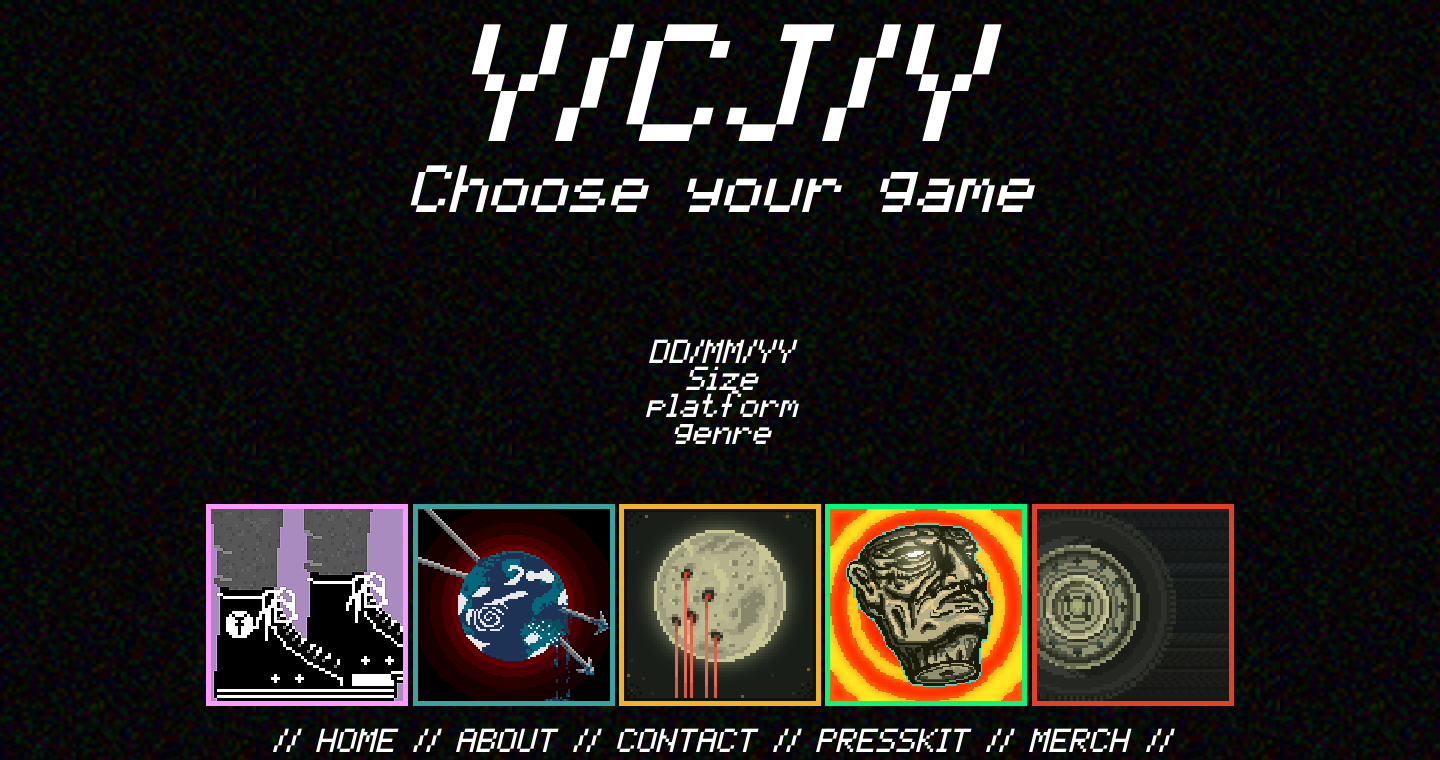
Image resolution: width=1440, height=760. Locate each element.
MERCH (1079, 738)
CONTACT (686, 738)
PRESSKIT (892, 738)
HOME (356, 738)
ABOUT (506, 738)
